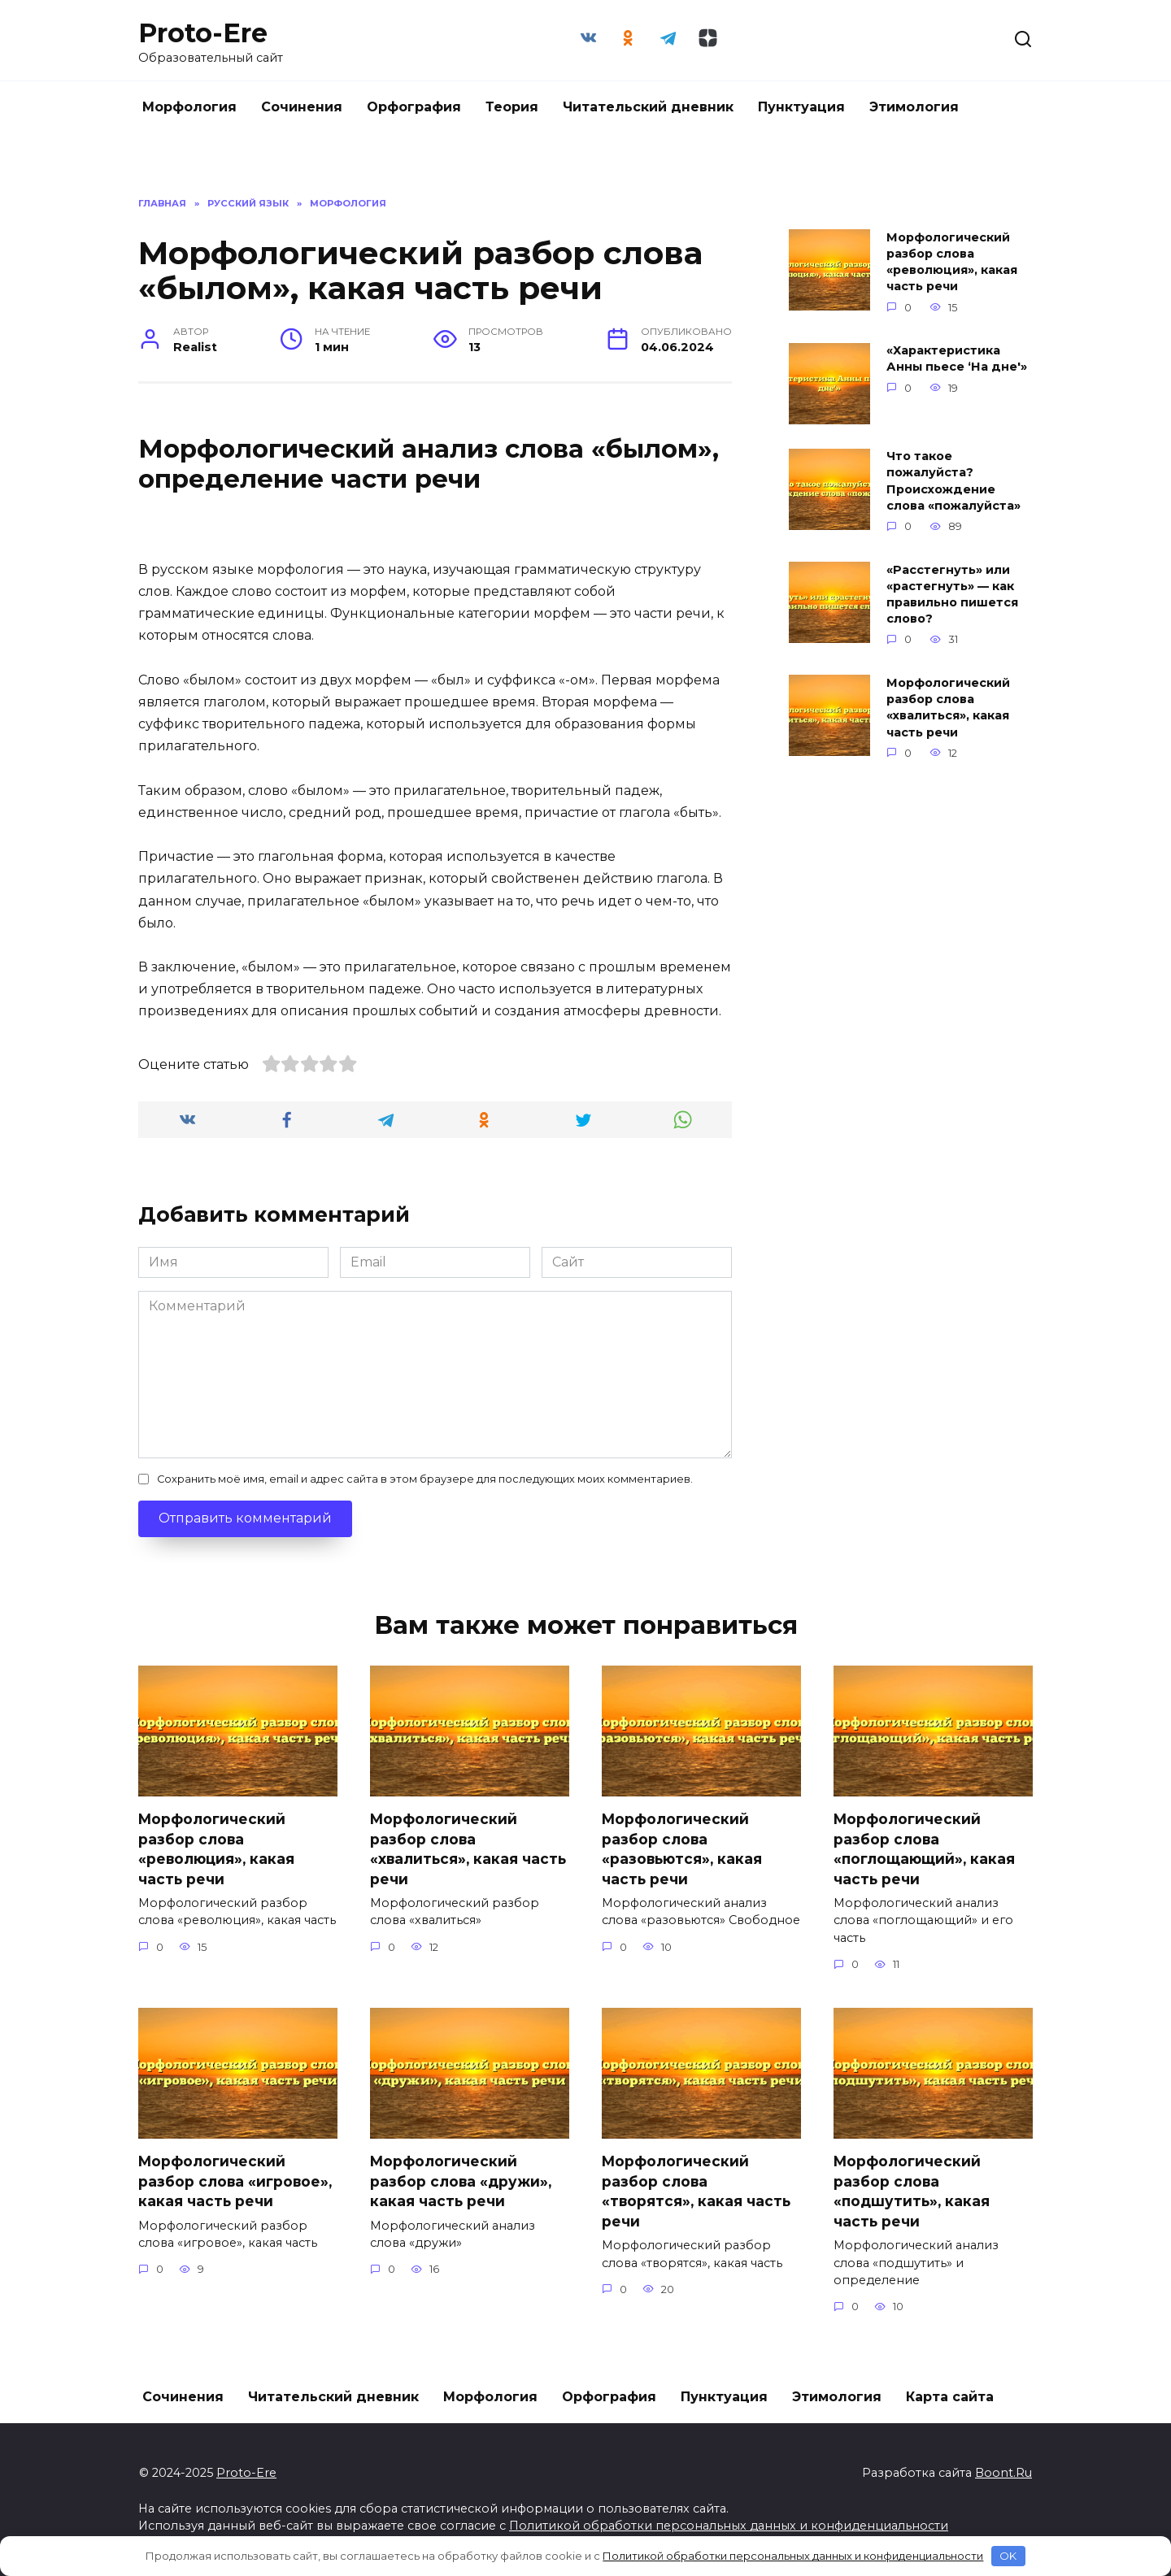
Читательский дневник (648, 107)
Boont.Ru (1003, 2472)
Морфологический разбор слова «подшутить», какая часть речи (913, 2192)
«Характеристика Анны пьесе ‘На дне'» (956, 359)
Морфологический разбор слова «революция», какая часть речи (951, 261)
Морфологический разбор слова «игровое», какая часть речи (236, 2181)
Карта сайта (950, 2396)
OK (1007, 2555)
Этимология (914, 107)
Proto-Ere (203, 33)
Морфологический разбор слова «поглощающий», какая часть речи (925, 1848)
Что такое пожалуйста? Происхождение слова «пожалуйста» (953, 481)
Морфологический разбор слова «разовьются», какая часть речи (683, 1848)
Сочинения (301, 107)
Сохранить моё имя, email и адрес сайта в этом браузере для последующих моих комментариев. (425, 1479)
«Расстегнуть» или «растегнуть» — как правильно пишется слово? (952, 594)
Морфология (189, 107)
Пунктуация (801, 107)
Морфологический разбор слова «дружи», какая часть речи (461, 2181)
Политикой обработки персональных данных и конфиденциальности (728, 2525)
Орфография (414, 107)
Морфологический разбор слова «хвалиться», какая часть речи (948, 707)
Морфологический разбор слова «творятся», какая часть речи (697, 2192)
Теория (511, 107)
